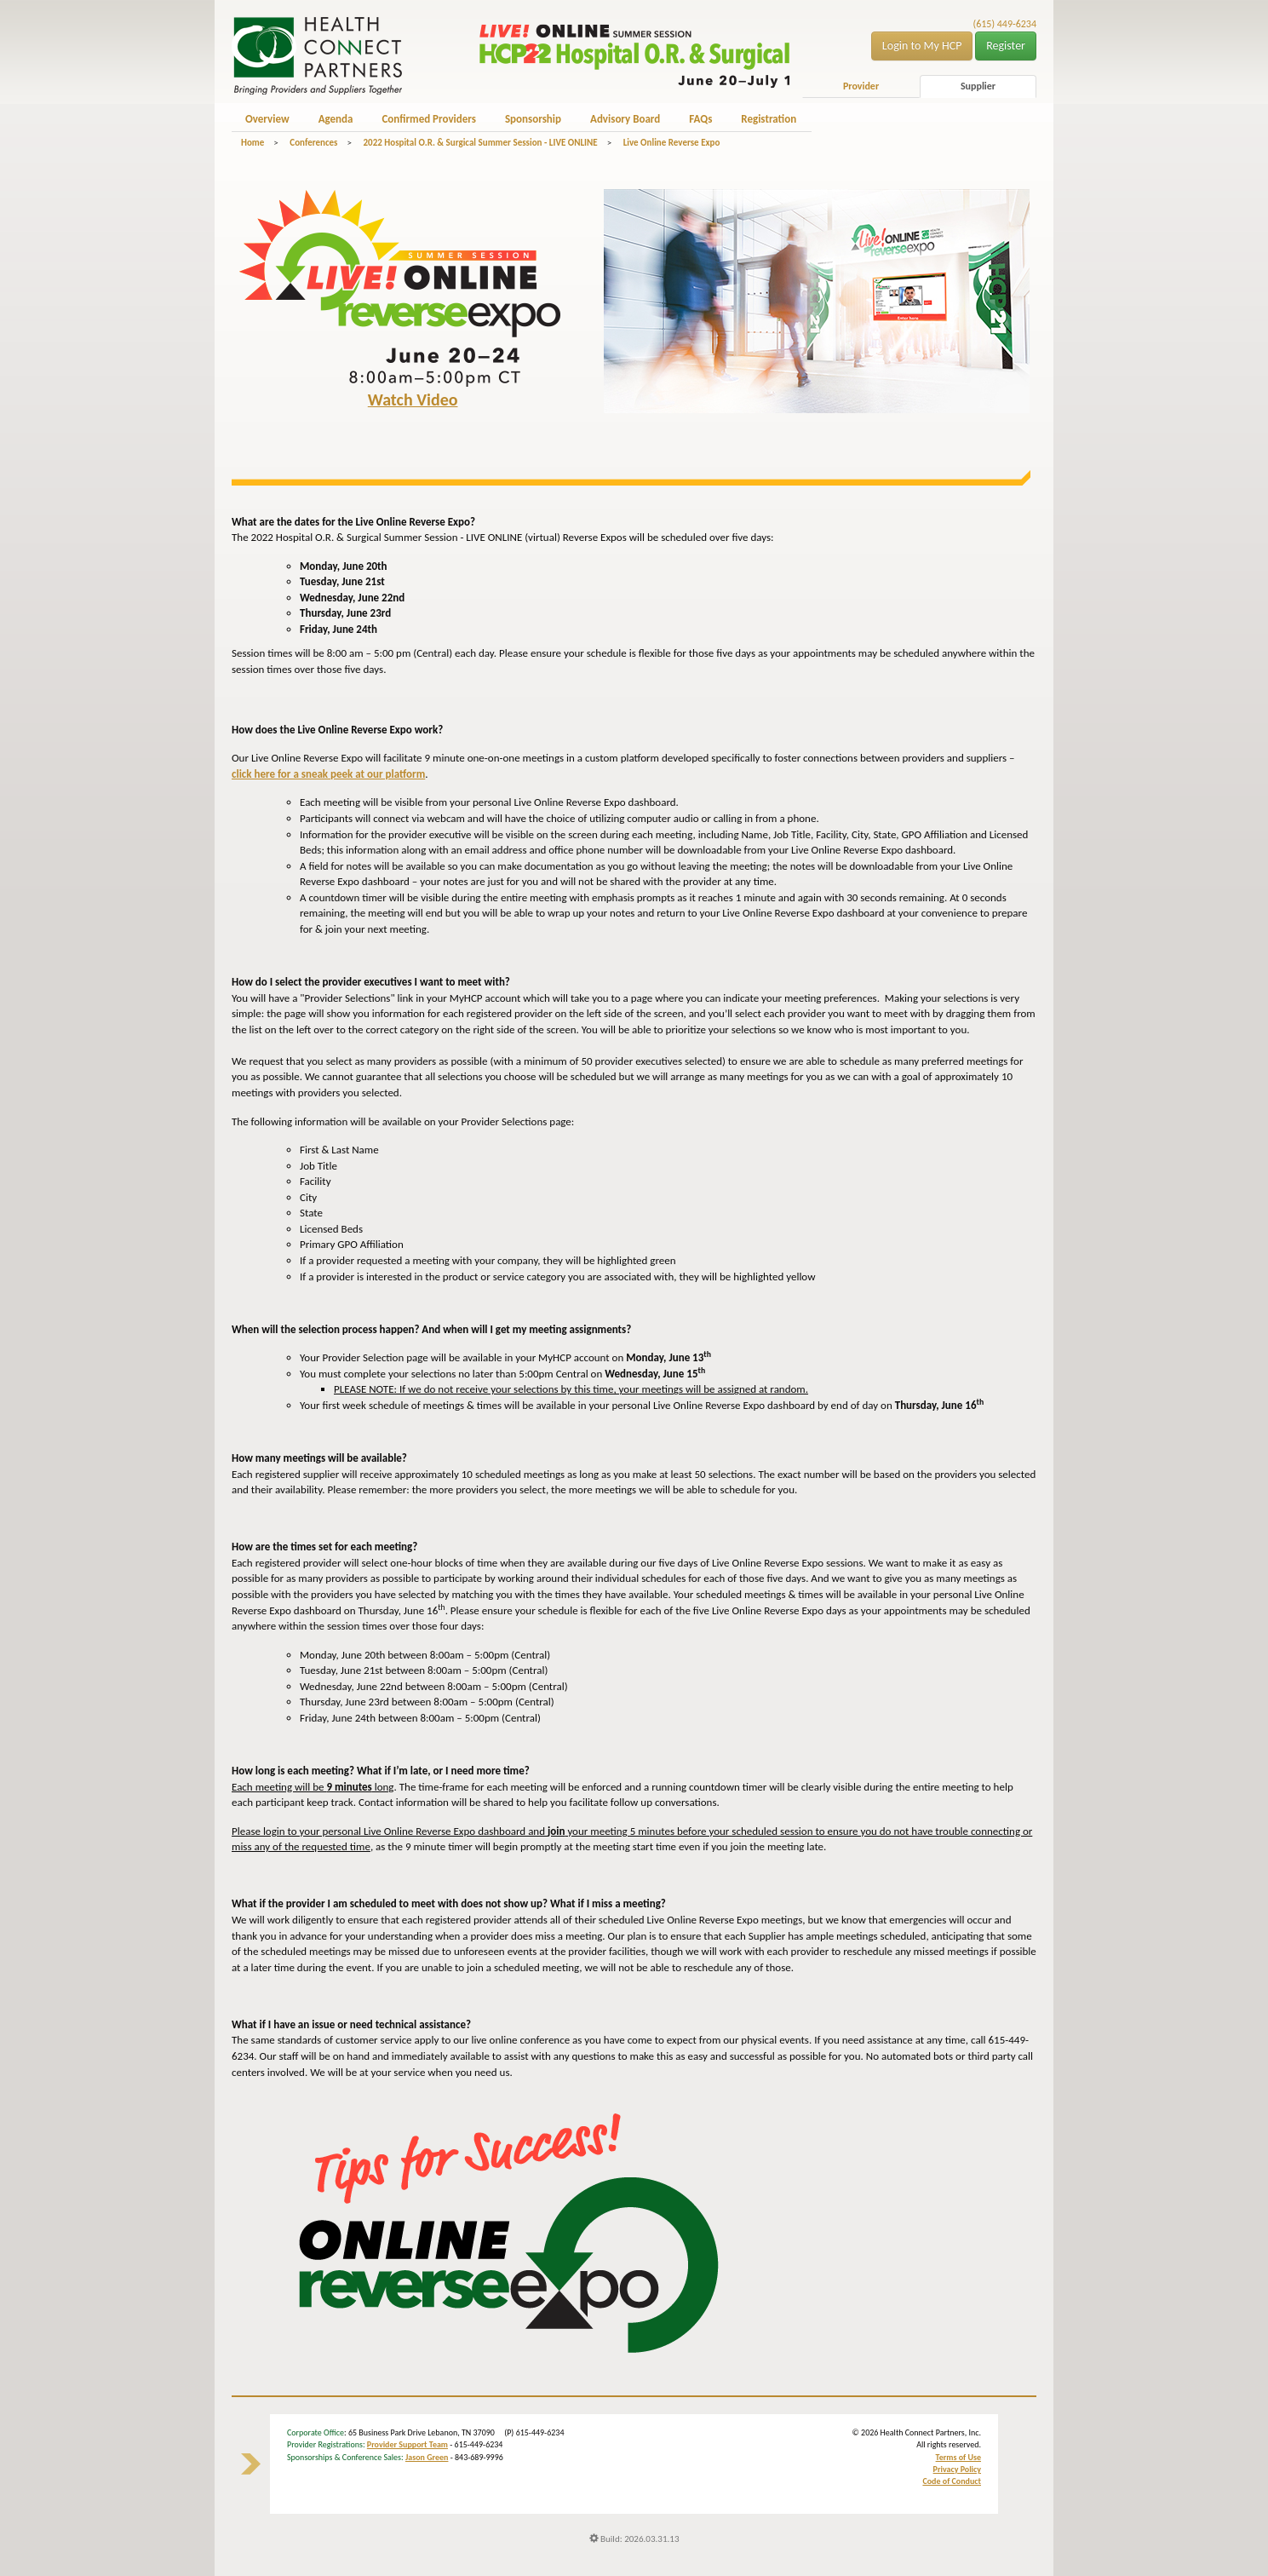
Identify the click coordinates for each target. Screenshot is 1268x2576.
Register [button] (1005, 45)
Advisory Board (625, 118)
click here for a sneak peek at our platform (328, 774)
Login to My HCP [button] (922, 45)
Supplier (978, 86)
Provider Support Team (407, 2444)
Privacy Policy (957, 2469)
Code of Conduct (951, 2481)
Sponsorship (533, 118)
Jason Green (427, 2457)
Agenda (335, 118)
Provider (861, 86)
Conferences (313, 142)
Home (252, 142)
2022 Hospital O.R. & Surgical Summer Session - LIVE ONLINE (480, 142)
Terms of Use (958, 2457)
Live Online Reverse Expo (671, 142)
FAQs (700, 118)
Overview (267, 118)
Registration (768, 118)
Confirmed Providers (428, 118)
